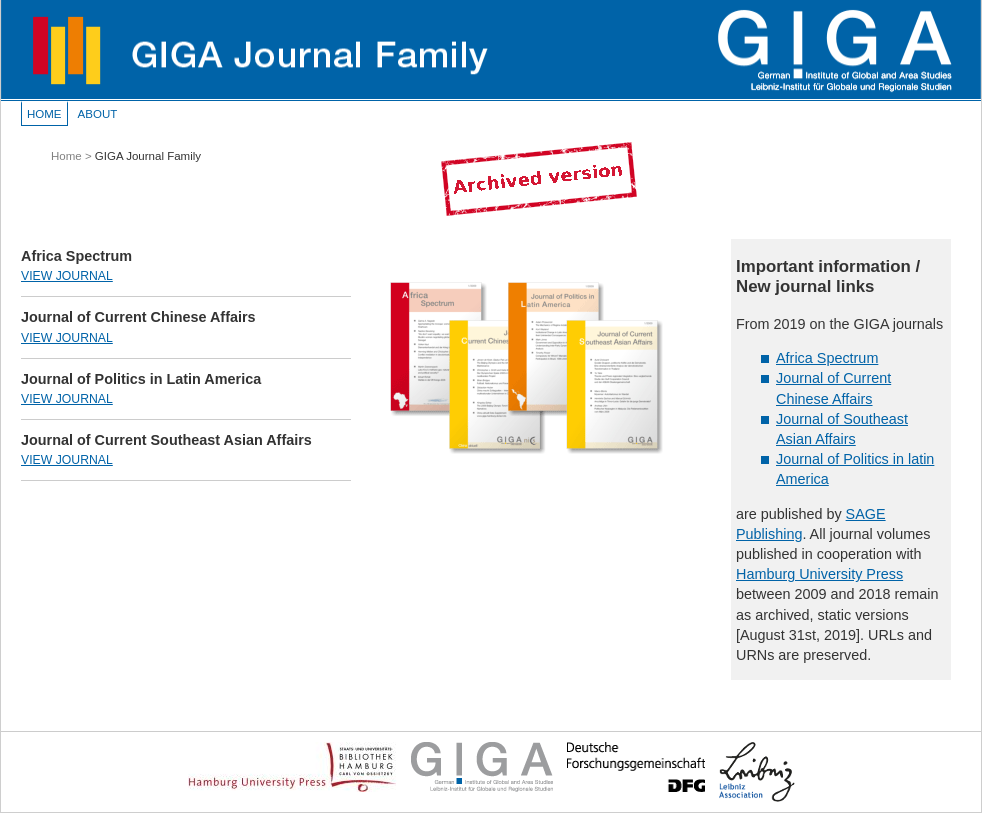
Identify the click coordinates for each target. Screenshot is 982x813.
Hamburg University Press (819, 574)
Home (44, 114)
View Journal (67, 276)
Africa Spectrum (827, 358)
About (98, 114)
